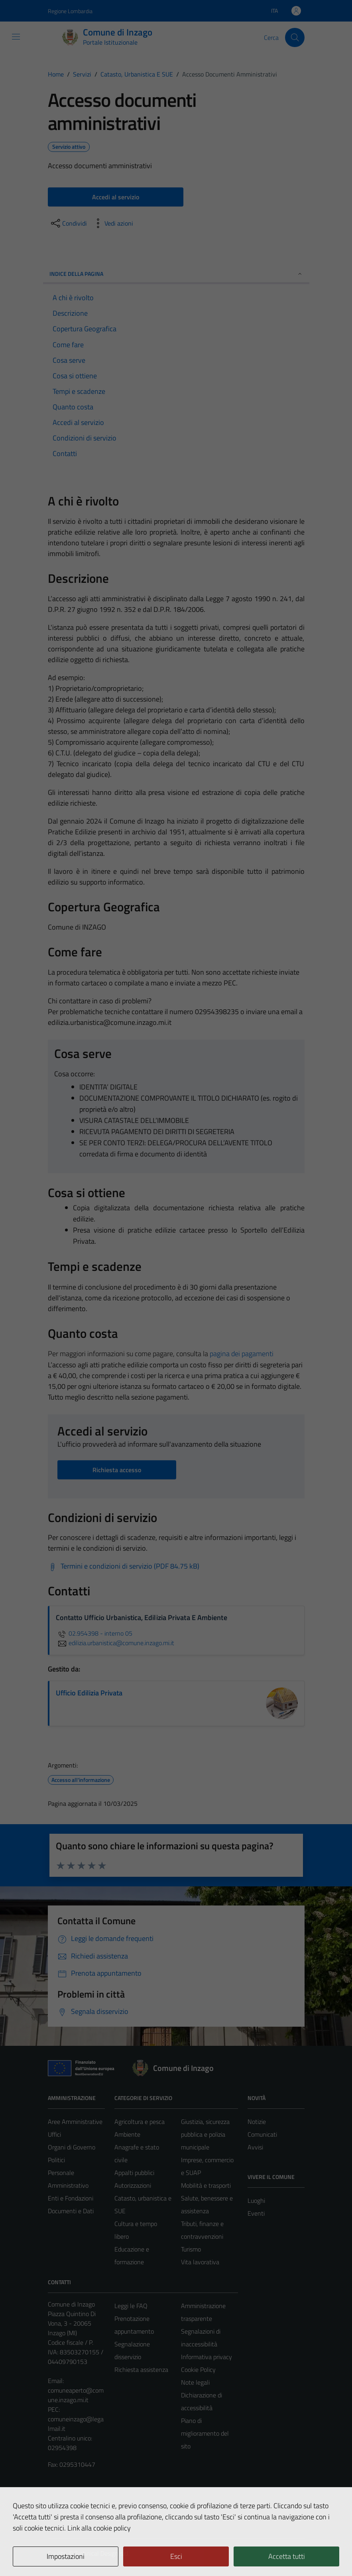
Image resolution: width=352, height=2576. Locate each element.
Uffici (54, 2134)
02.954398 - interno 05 (94, 1633)
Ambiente (127, 2134)
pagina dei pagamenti (241, 1353)
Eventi (256, 2213)
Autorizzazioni (132, 2185)
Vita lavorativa (200, 2262)
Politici (56, 2160)
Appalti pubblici (134, 2172)
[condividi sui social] (68, 223)
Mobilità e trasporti (206, 2185)
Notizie (257, 2121)
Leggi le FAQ (130, 2306)
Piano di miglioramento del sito (205, 2433)
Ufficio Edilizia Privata (89, 1692)
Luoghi (256, 2200)
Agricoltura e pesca (139, 2121)
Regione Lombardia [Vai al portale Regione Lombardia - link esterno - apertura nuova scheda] (70, 11)
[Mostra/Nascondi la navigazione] (16, 36)
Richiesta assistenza (141, 2369)
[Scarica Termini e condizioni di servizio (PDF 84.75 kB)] (123, 1566)
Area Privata (64, 2503)
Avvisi (255, 2147)
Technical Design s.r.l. (102, 2553)
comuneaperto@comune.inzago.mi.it (76, 2395)
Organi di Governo (71, 2147)
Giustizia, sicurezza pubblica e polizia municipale (205, 2134)
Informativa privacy (206, 2357)
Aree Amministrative (75, 2121)
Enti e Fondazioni (70, 2198)
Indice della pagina (176, 273)
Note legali (195, 2382)
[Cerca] (294, 37)
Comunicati (262, 2134)
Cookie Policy (198, 2369)
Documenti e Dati (71, 2211)
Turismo (191, 2249)
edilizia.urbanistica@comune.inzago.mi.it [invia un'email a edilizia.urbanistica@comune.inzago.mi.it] (115, 1643)
